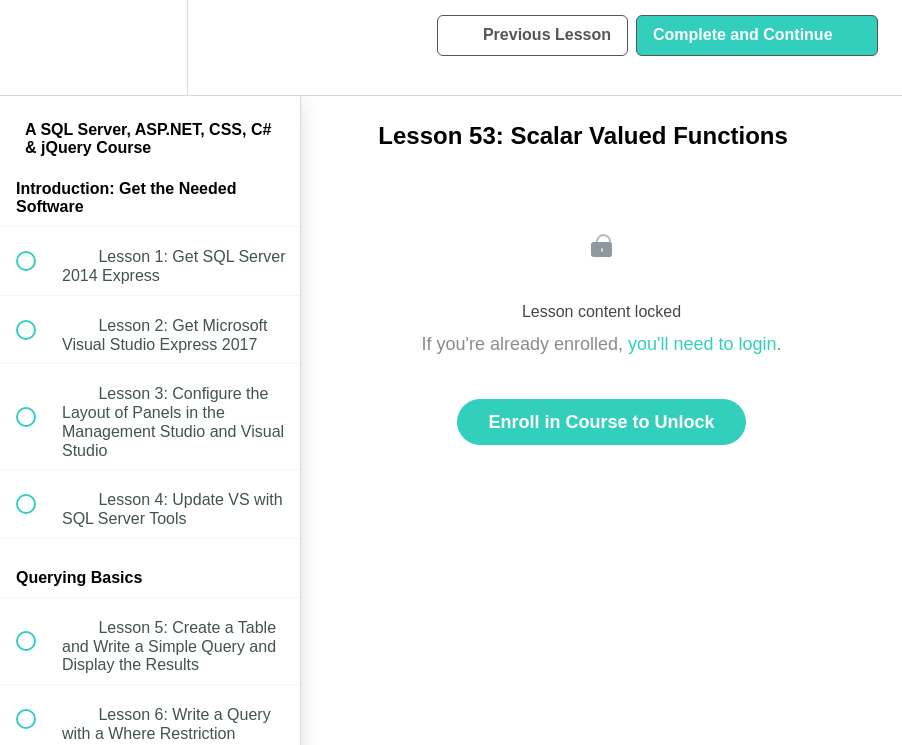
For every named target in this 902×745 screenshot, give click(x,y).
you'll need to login (702, 344)
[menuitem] (150, 47)
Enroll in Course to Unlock (601, 422)
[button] (37, 47)
